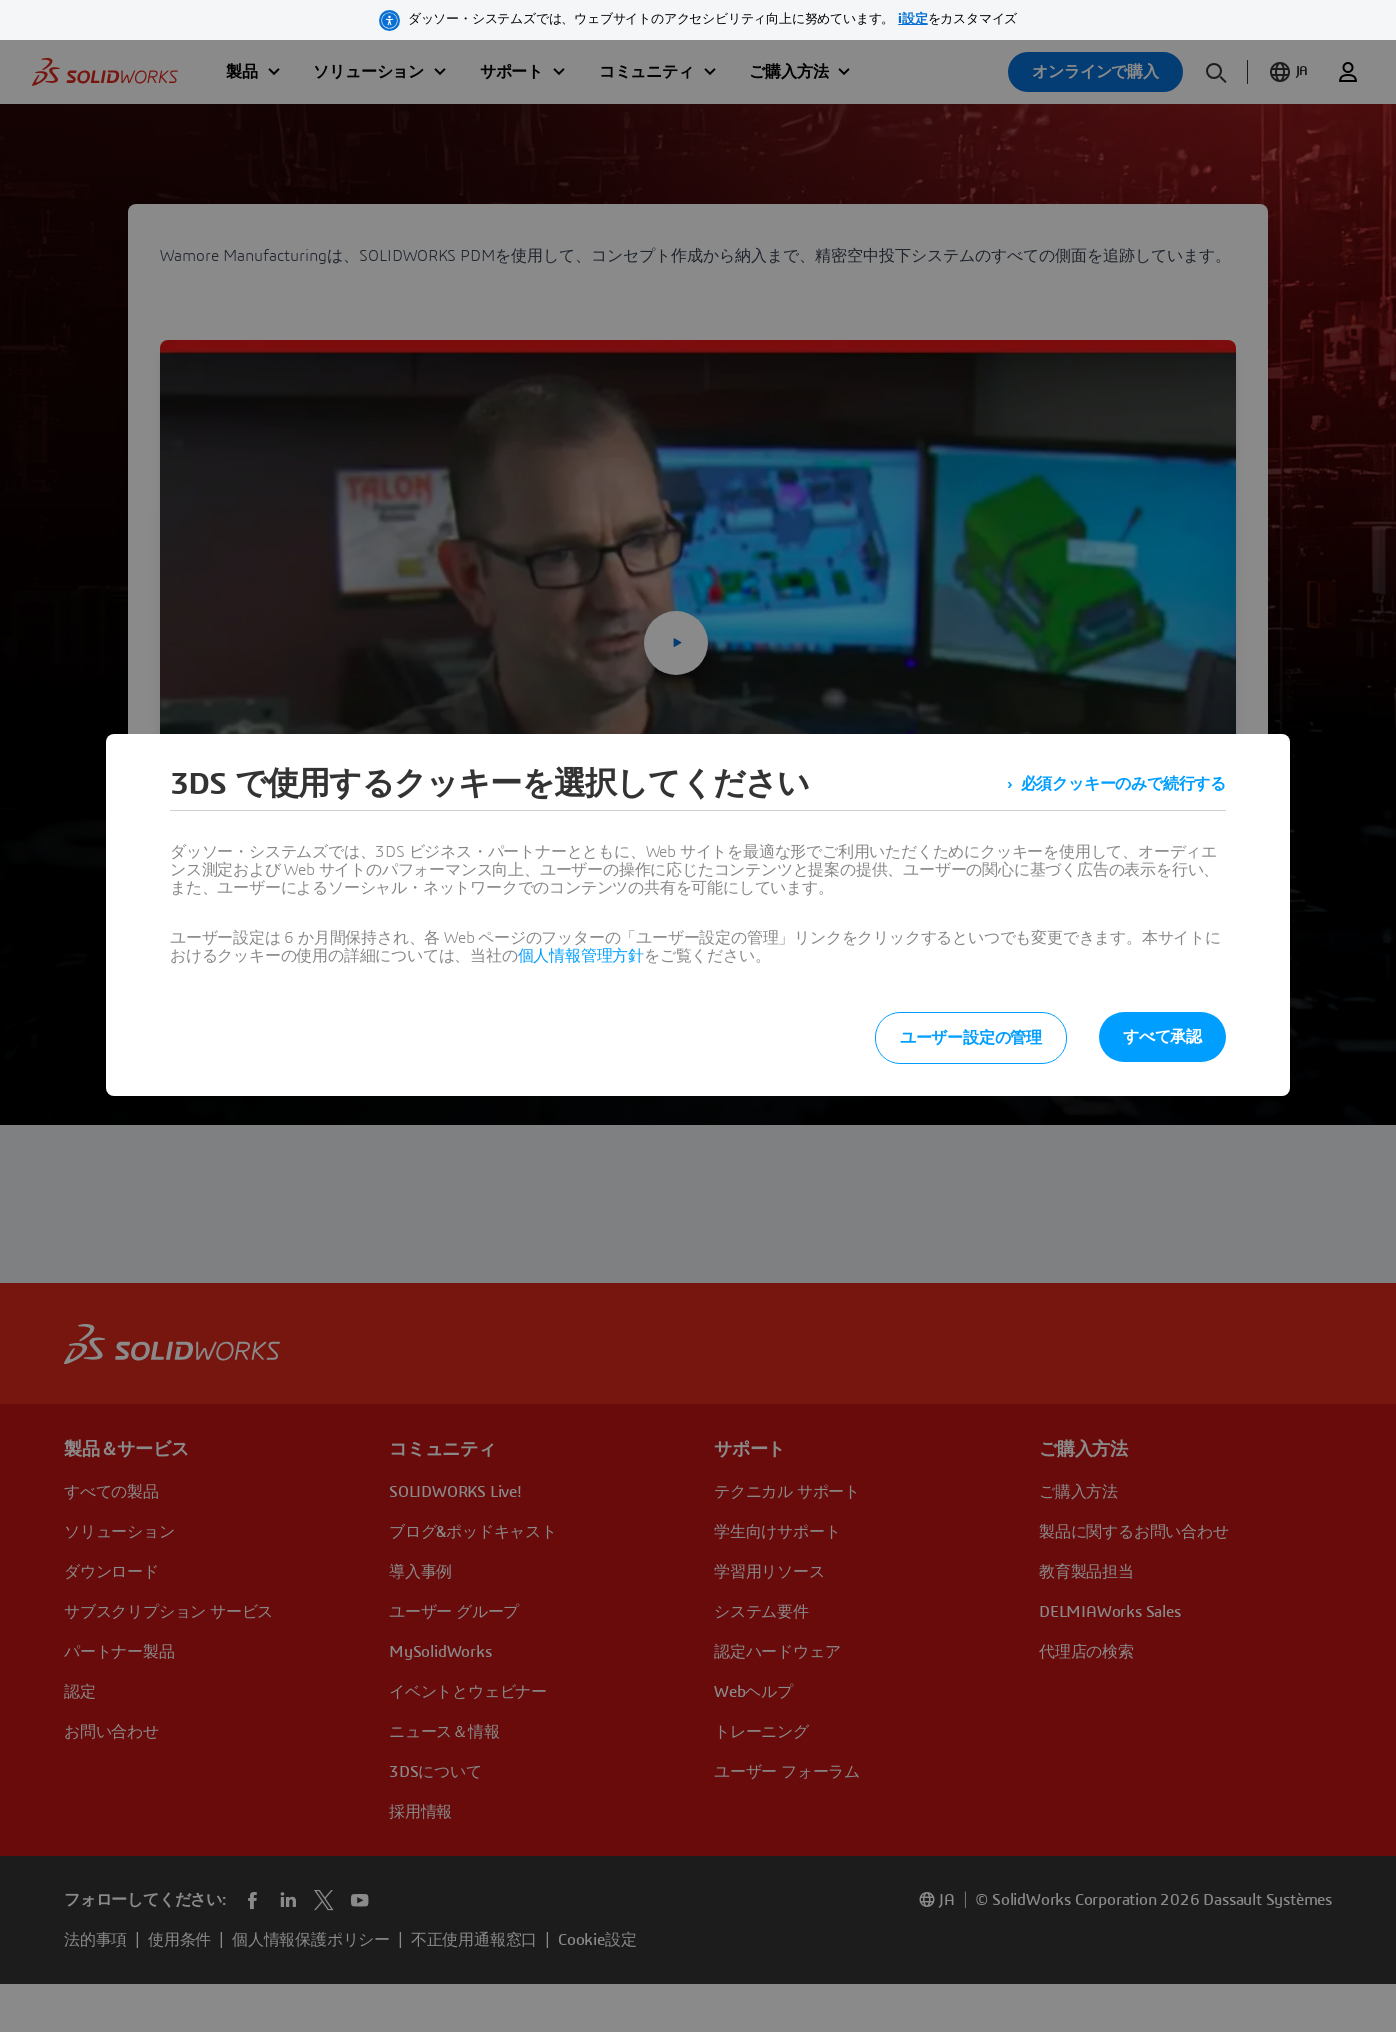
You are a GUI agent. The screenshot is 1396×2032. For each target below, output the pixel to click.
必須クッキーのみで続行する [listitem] (1123, 784)
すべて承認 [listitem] (1162, 1037)
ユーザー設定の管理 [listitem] (971, 1038)
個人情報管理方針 (581, 956)
